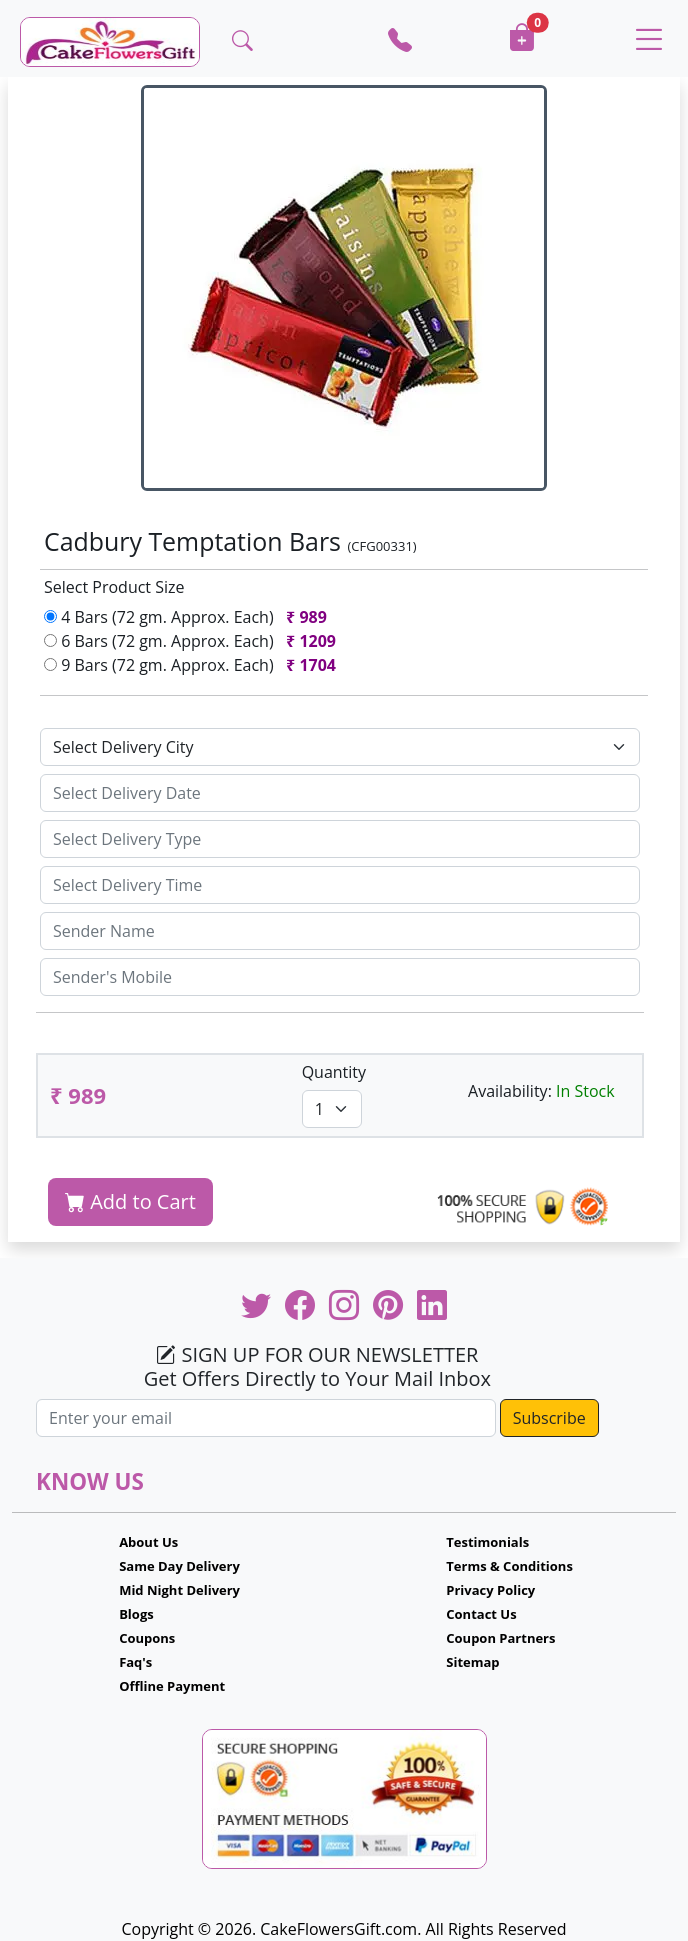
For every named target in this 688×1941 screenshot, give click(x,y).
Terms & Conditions (509, 1566)
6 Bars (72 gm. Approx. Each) (194, 641)
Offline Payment (172, 1686)
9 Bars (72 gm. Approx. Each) (194, 665)
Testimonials (487, 1542)
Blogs (136, 1614)
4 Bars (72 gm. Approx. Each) (189, 617)
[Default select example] (340, 747)
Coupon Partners (500, 1638)
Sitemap (472, 1662)
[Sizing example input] (340, 793)
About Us (148, 1542)
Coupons (147, 1638)
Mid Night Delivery (179, 1590)
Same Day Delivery (179, 1566)
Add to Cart (130, 1201)
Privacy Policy (490, 1590)
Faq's (135, 1662)
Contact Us (481, 1614)
